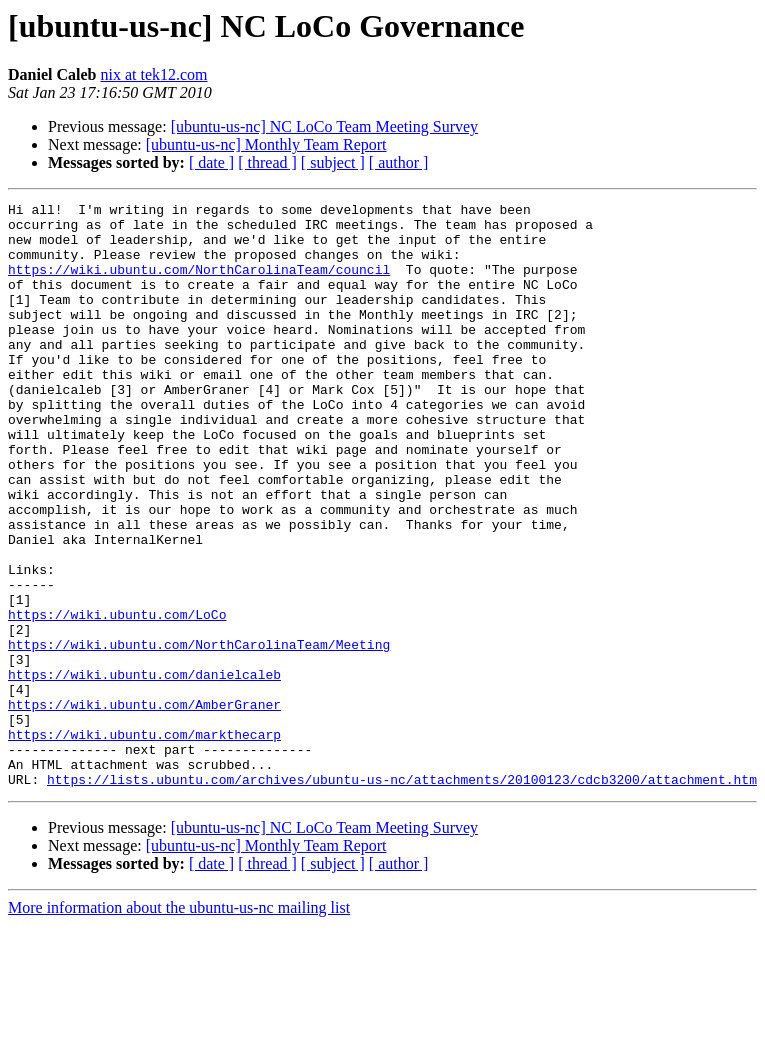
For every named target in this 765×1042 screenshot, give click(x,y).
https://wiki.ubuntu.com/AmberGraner (144, 806)
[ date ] (211, 162)
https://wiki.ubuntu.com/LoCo (117, 698)
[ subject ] (333, 162)
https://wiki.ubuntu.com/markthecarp (144, 842)
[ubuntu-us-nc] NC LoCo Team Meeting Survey (324, 126)
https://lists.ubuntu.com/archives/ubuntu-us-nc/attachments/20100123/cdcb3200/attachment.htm (402, 896)
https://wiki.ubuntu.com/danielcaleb (144, 770)
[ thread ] (267, 162)
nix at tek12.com (153, 74)
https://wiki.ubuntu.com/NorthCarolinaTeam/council (199, 284)
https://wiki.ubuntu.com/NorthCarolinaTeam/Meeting (199, 734)
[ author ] (399, 162)
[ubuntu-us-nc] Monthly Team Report (266, 144)
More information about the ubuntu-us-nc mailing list (179, 1024)
